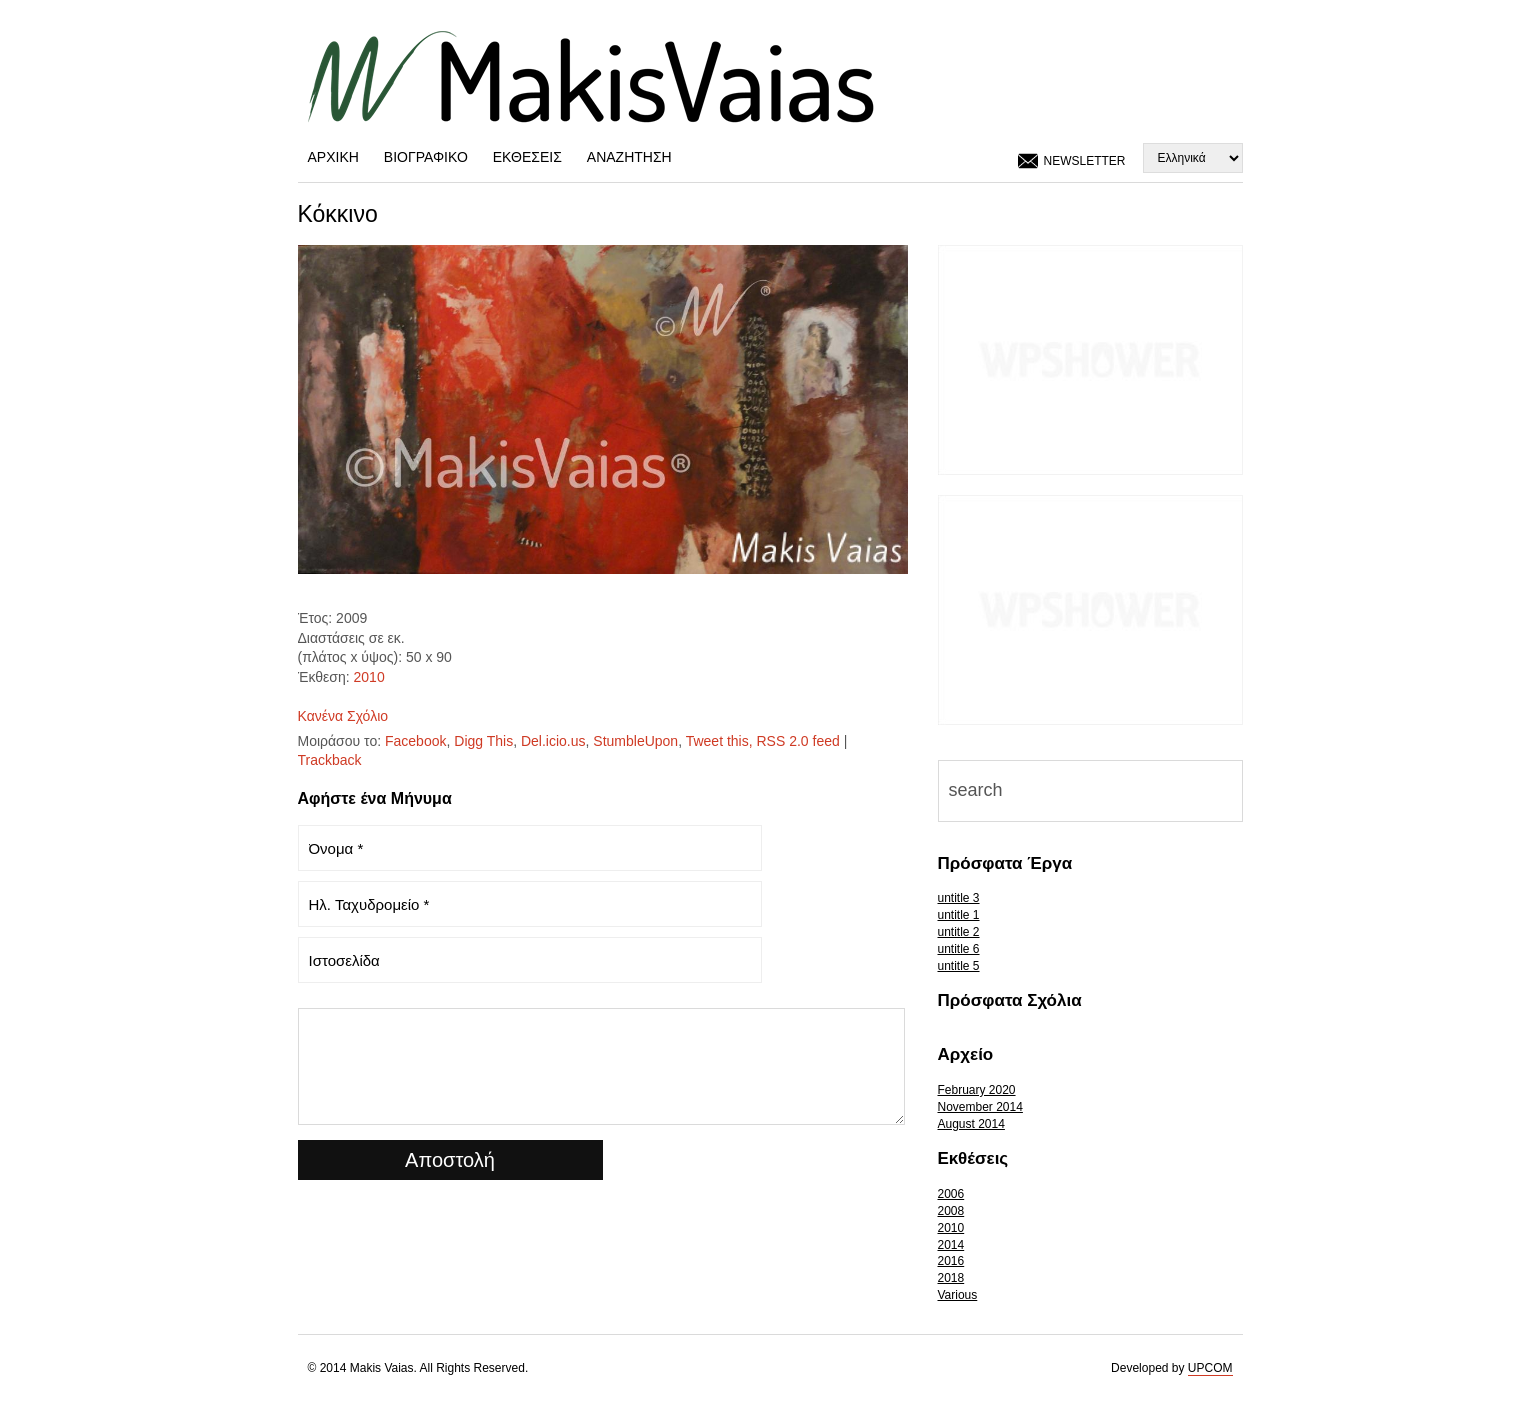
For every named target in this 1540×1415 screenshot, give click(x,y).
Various (958, 1295)
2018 (951, 1278)
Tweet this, (721, 741)
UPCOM (1210, 1368)
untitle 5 (959, 966)
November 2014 (980, 1107)
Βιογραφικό (426, 157)
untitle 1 (959, 915)
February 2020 (977, 1090)
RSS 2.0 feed (797, 741)
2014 (951, 1245)
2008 (951, 1211)
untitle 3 (959, 898)
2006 (951, 1194)
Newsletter (1084, 161)
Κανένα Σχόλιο (343, 716)
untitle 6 (959, 949)
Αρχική (333, 157)
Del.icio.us (553, 741)
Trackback (330, 760)
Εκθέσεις (527, 157)
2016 (951, 1261)
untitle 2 (959, 932)
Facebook (415, 741)
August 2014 (971, 1124)
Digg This (483, 741)
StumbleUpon (635, 741)
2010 (951, 1228)
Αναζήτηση (629, 157)
